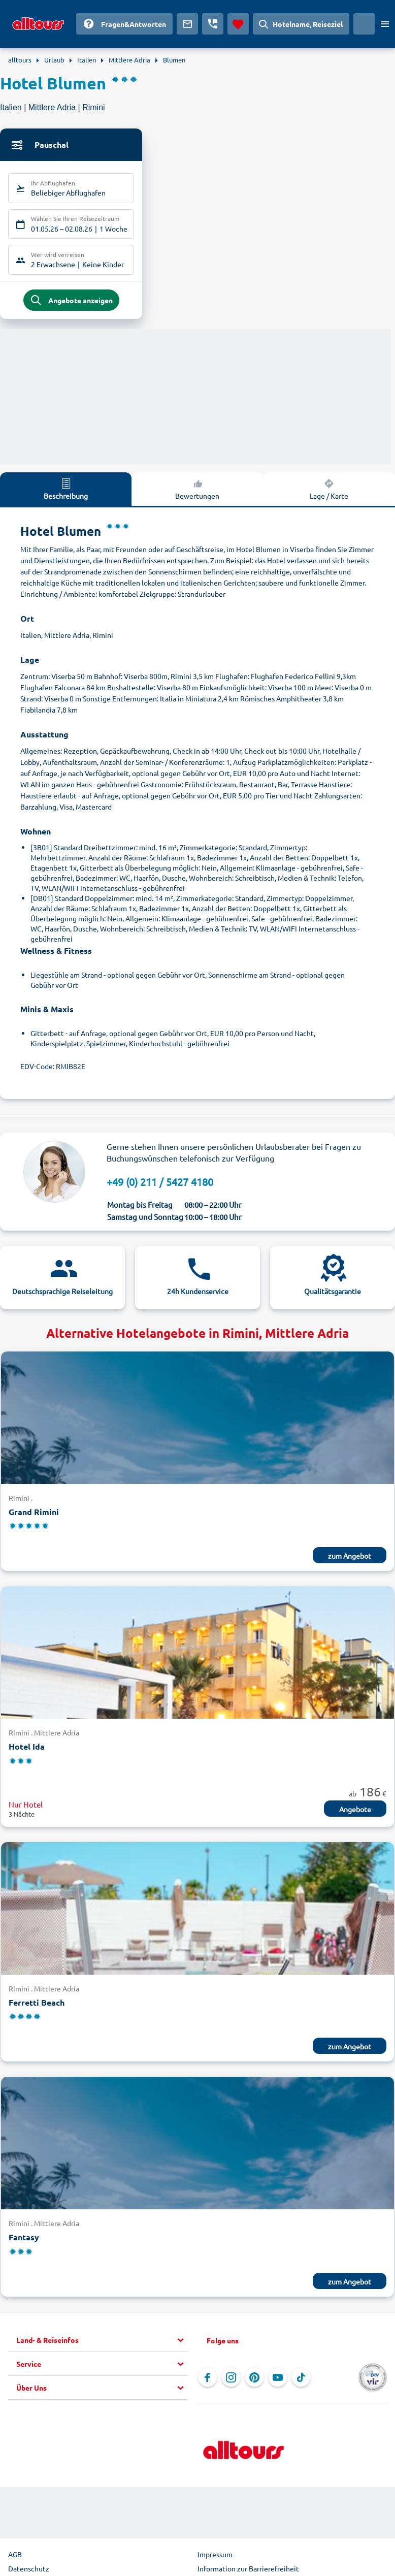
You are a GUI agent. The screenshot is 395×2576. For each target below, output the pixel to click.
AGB (15, 2556)
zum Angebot (349, 1557)
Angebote (355, 1811)
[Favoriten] (238, 24)
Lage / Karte (329, 490)
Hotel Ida (27, 1748)
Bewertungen (197, 490)
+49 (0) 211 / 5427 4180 (160, 1183)
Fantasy (24, 2239)
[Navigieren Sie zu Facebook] (208, 2379)
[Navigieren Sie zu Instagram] (231, 2379)
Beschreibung (66, 490)
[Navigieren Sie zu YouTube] (278, 2379)
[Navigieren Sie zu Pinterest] (254, 2379)
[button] (102, 2342)
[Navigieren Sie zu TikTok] (301, 2379)
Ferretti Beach (36, 2004)
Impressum (215, 2556)
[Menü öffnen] (385, 24)
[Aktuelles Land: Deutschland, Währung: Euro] (364, 24)
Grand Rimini (34, 1513)
